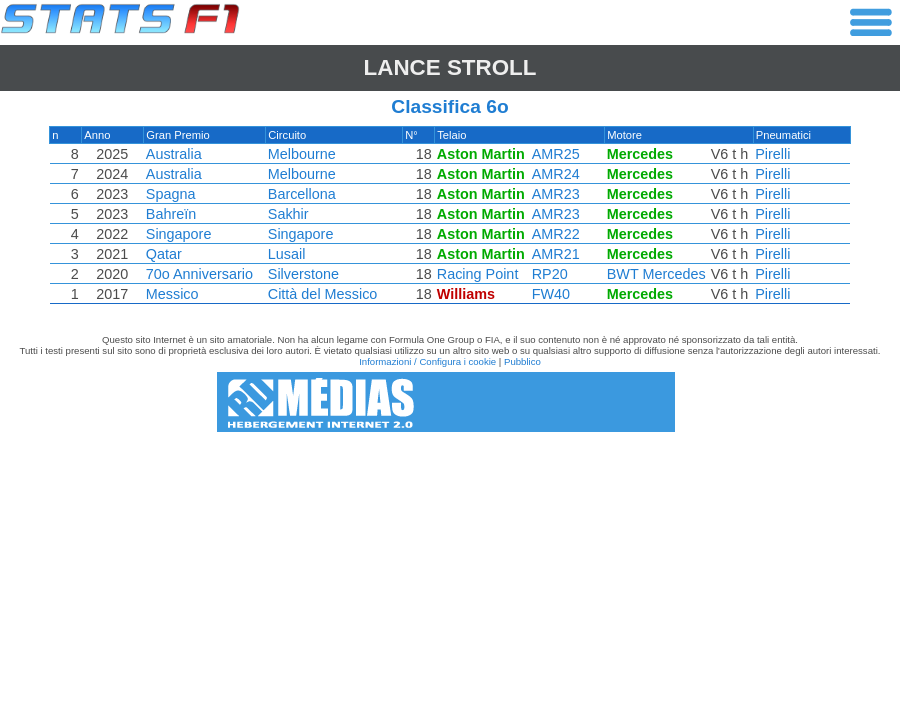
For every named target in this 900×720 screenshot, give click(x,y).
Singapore (181, 234)
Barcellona (303, 194)
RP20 (548, 274)
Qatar (166, 254)
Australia (176, 154)
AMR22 (554, 234)
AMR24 (554, 174)
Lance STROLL (450, 67)
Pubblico (522, 361)
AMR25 (554, 154)
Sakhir (289, 214)
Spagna (173, 194)
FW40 (549, 294)
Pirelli (769, 154)
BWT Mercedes (654, 274)
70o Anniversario (201, 274)
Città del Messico (324, 294)
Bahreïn (173, 214)
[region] (450, 220)
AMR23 (554, 194)
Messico (174, 294)
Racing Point (477, 274)
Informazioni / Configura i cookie (427, 361)
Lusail (288, 254)
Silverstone (304, 274)
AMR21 (554, 254)
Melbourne (303, 154)
